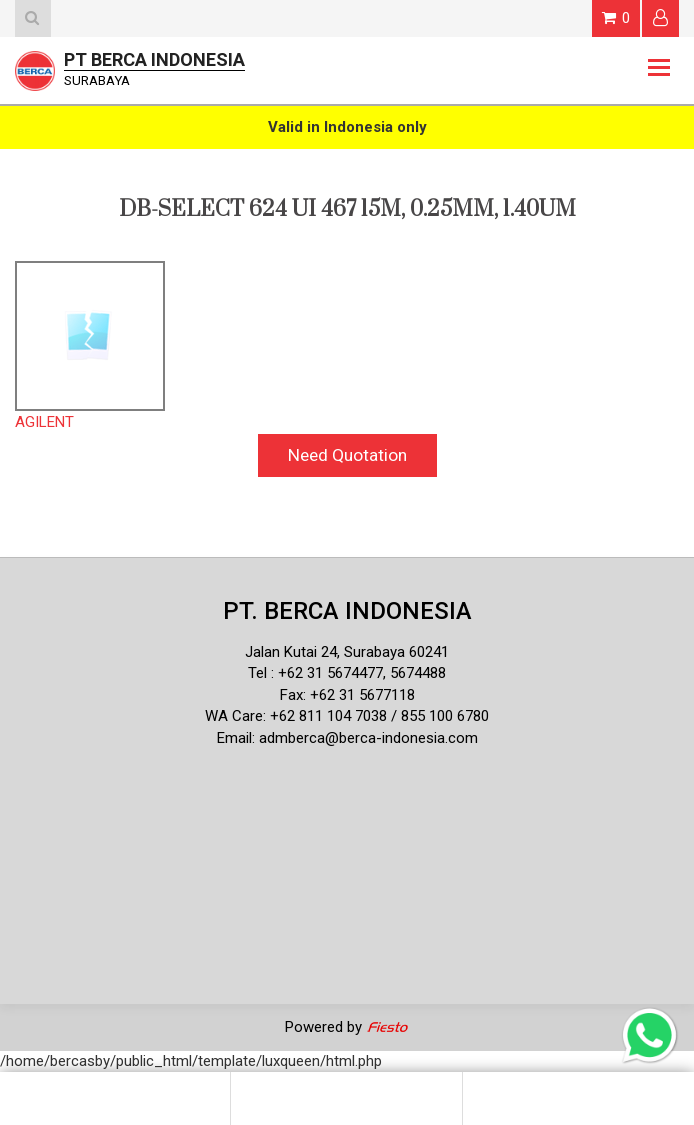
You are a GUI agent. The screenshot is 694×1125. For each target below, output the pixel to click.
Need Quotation (347, 455)
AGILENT (44, 422)
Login (660, 17)
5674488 (418, 673)
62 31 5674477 (335, 673)
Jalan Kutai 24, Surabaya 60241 (347, 652)
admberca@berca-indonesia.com (368, 738)
